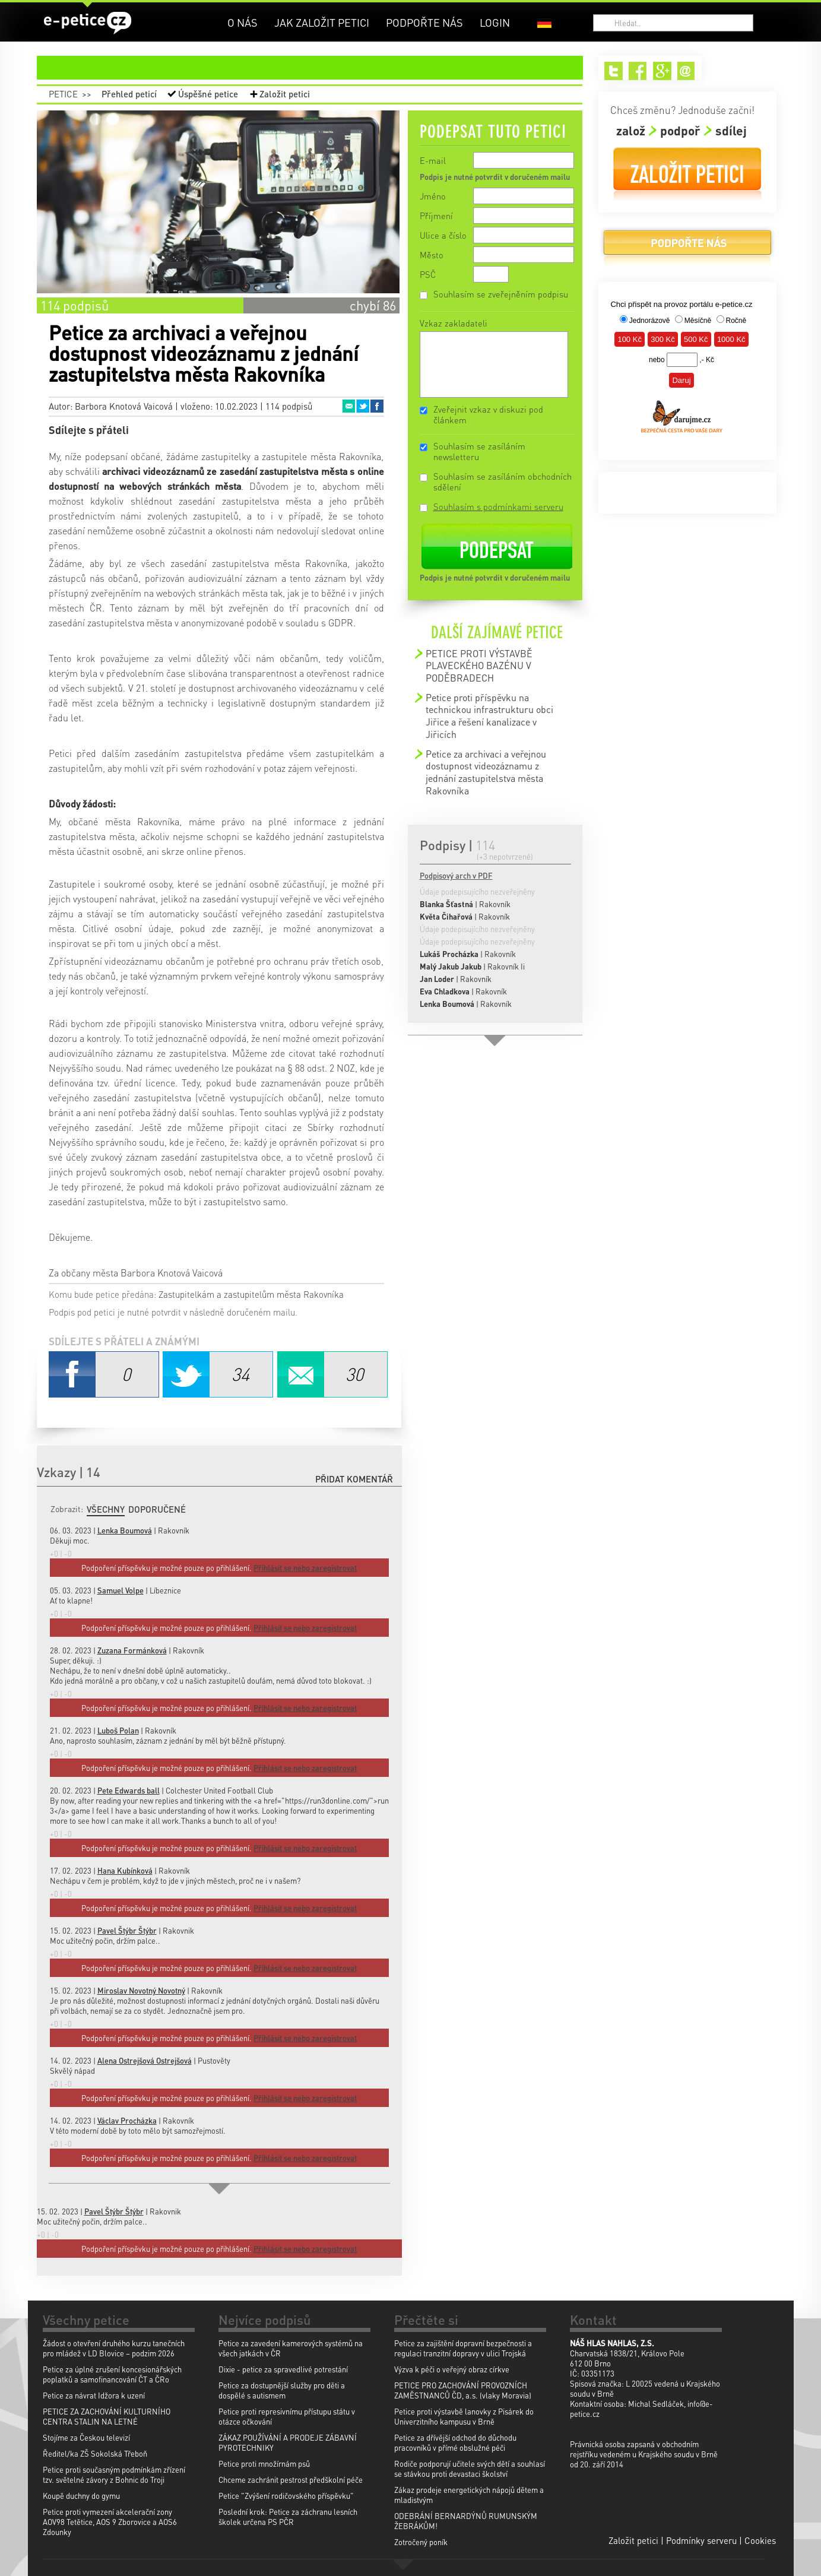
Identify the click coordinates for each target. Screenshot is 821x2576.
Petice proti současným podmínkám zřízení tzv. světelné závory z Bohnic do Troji (114, 2474)
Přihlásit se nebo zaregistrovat (305, 2249)
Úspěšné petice (208, 94)
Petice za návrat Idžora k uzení (94, 2395)
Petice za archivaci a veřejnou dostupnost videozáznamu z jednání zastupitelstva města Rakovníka (486, 772)
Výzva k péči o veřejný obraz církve (451, 2369)
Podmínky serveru (701, 2540)
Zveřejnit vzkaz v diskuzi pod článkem (488, 414)
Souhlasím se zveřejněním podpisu (500, 294)
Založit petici (284, 94)
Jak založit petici (321, 22)
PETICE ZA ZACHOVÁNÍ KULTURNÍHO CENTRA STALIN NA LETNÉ (106, 2416)
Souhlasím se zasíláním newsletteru (479, 451)
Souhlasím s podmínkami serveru (498, 506)
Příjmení (436, 215)
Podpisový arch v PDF (456, 875)
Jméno (433, 196)
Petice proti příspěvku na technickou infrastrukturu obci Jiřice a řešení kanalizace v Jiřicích (489, 715)
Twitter (362, 406)
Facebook (376, 406)
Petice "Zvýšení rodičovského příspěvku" (286, 2496)
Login (495, 22)
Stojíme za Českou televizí (86, 2437)
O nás (242, 22)
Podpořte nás (424, 22)
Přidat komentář (354, 1479)
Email (348, 406)
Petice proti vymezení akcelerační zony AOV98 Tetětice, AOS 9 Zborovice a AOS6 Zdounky (110, 2522)
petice (317, 68)
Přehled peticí (129, 94)
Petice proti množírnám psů (264, 2463)
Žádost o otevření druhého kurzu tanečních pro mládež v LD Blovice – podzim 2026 (114, 2348)
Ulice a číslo (443, 235)
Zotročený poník (421, 2542)
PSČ (428, 274)
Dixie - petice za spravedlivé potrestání (283, 2369)
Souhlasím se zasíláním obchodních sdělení (502, 481)
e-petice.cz (87, 23)
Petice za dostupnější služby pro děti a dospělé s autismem (281, 2390)
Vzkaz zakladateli (453, 323)
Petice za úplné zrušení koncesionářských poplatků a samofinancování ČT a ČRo (112, 2374)
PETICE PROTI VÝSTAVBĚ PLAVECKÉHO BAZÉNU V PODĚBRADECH (479, 665)
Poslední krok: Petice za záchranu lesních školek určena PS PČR (287, 2517)
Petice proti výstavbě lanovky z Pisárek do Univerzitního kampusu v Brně (464, 2416)
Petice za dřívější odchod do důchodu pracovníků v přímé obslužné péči (455, 2442)
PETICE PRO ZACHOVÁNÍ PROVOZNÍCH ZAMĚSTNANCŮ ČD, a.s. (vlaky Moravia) (462, 2390)
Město (431, 254)
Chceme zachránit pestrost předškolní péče (290, 2479)
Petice (63, 94)
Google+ (662, 71)
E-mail (433, 160)
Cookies (760, 2540)
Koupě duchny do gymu (81, 2496)
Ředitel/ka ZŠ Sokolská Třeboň (95, 2453)
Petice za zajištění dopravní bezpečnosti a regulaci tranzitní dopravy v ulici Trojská (463, 2348)
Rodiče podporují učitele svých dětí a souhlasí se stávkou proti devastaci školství (469, 2468)
